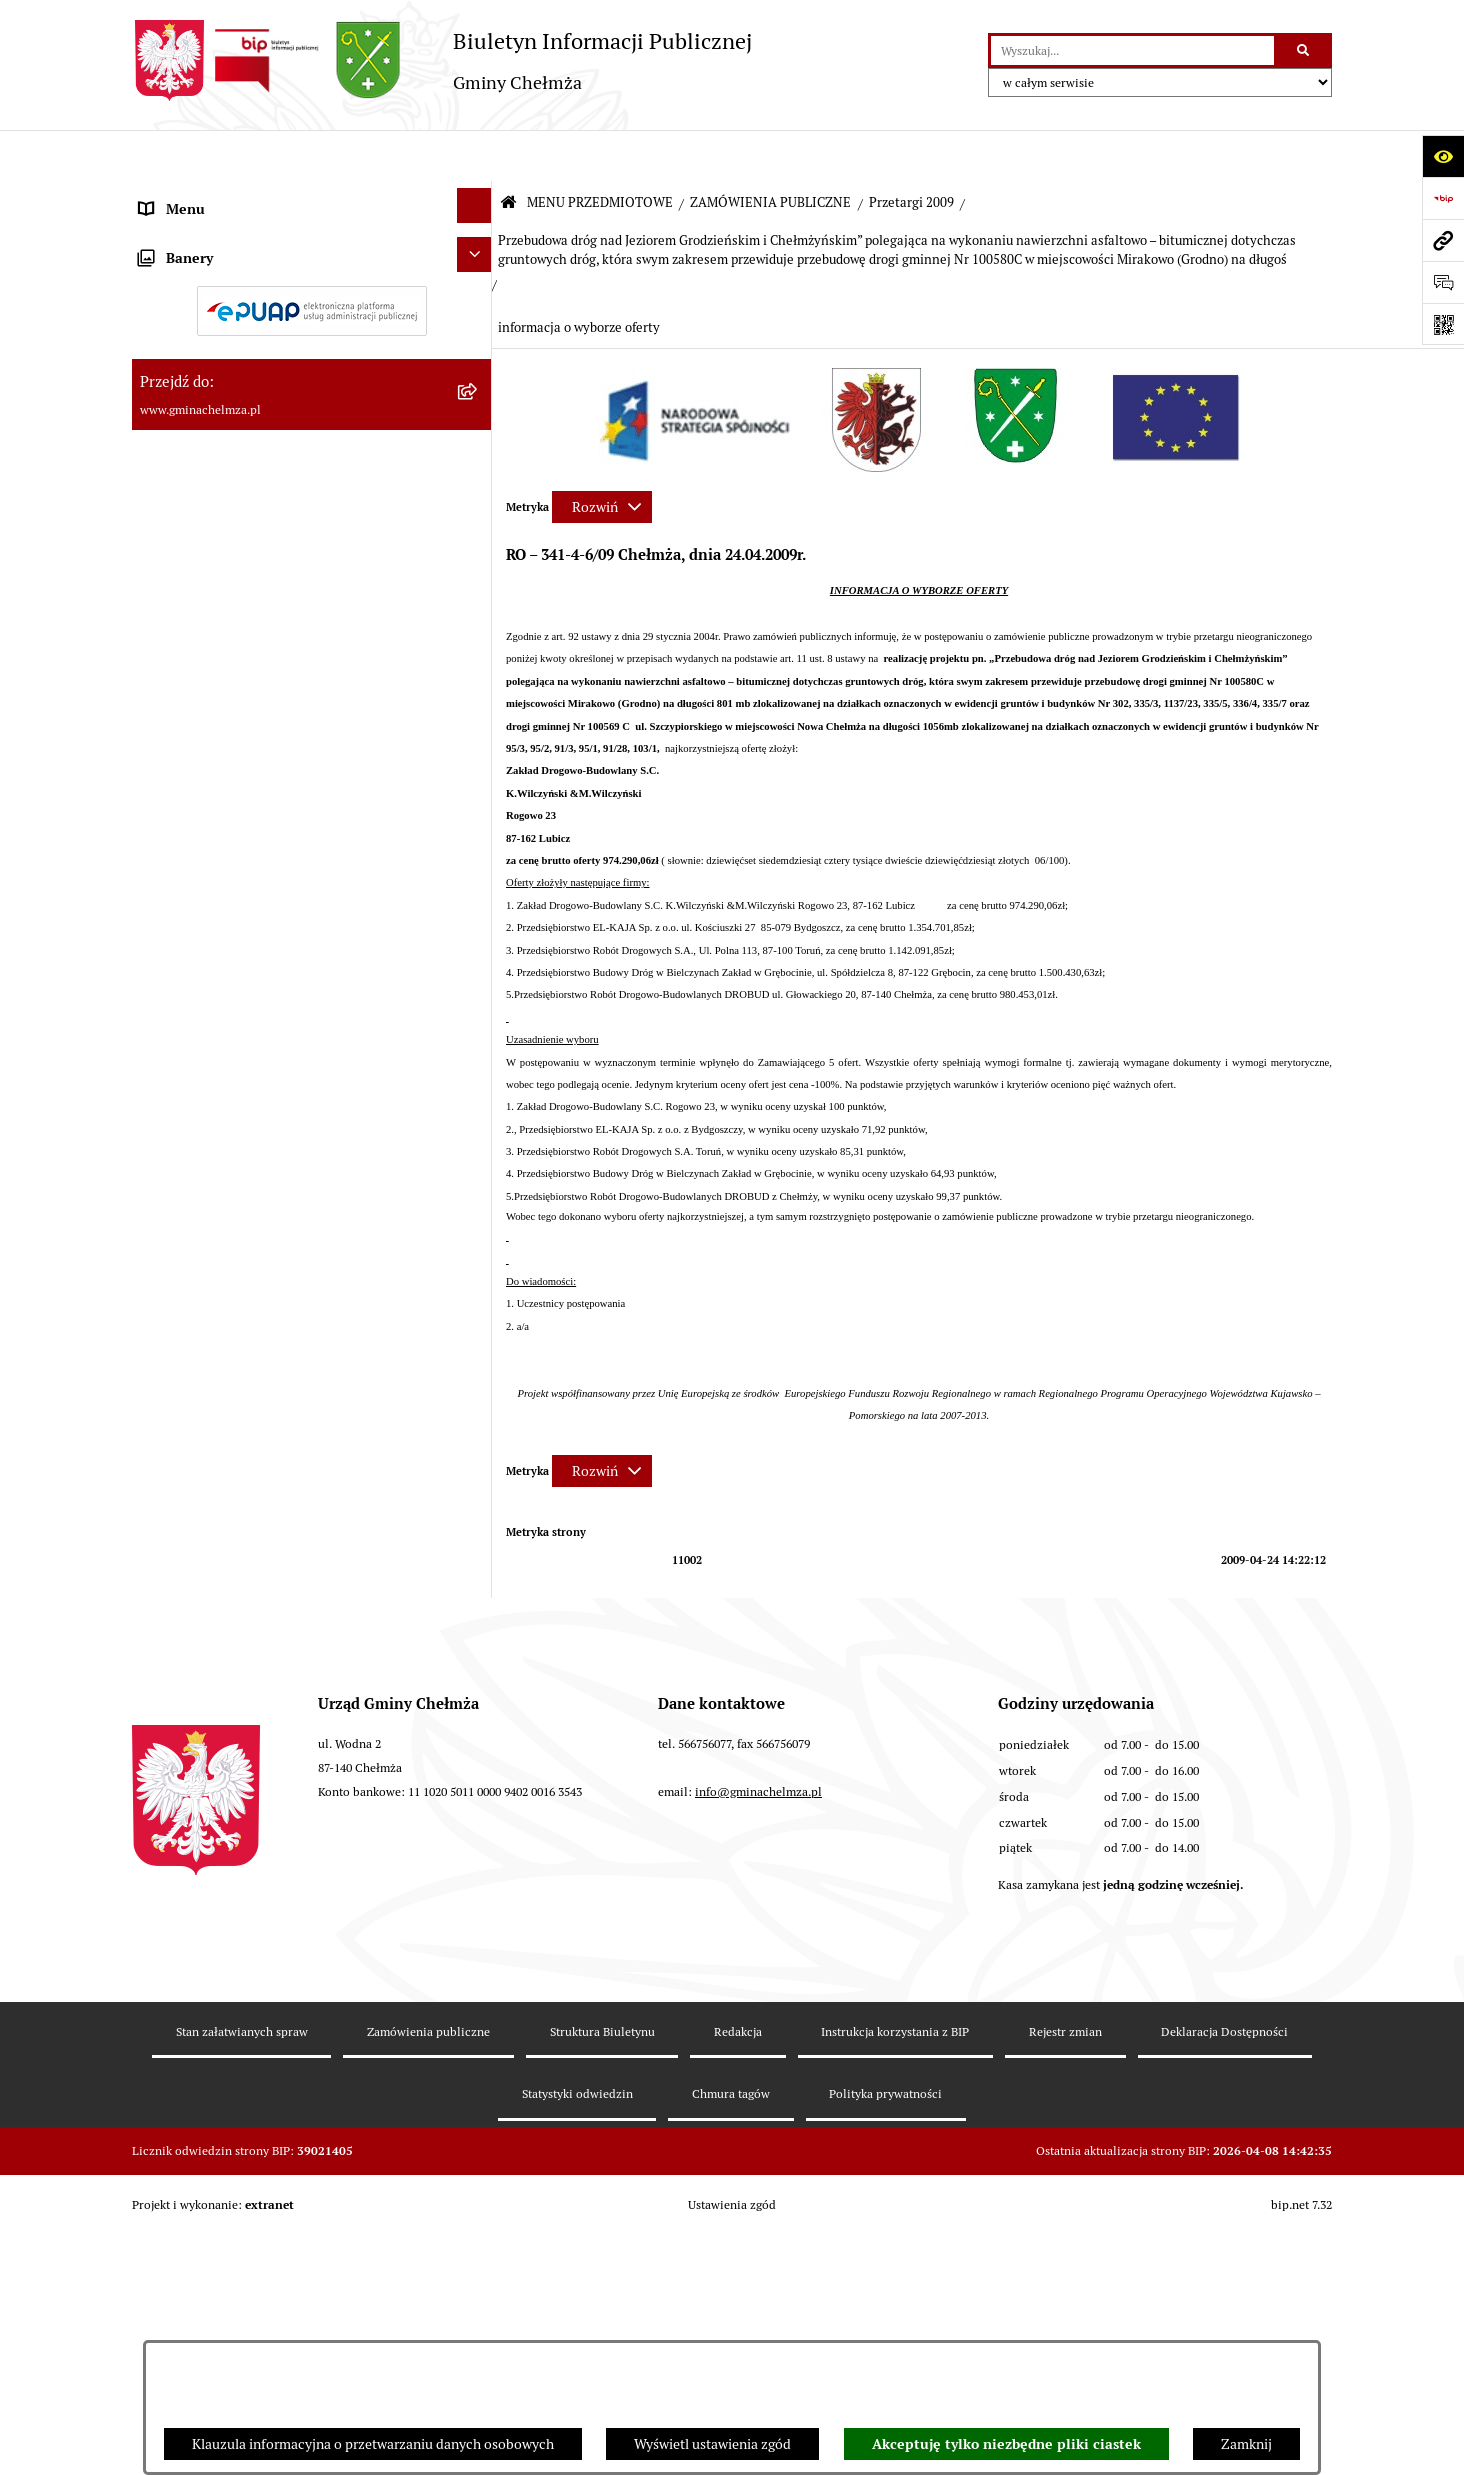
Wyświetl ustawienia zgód (712, 2444)
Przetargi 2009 (911, 151)
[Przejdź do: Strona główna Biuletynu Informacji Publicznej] (508, 152)
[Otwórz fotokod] (1443, 324)
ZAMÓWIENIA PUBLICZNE (770, 151)
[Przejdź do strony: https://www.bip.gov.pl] (1443, 198)
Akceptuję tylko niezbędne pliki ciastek (1006, 2444)
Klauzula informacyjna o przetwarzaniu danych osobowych (373, 2444)
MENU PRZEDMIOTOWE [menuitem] (215, 200)
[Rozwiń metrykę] (602, 455)
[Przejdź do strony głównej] (442, 60)
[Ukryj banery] (474, 1845)
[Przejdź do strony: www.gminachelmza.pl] (1443, 240)
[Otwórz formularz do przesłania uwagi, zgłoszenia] (1443, 282)
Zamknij (1246, 2444)
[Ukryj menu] (474, 154)
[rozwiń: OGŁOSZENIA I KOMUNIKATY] (477, 250)
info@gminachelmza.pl (758, 2214)
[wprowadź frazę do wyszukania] (1132, 50)
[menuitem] (312, 254)
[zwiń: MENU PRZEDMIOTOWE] (477, 196)
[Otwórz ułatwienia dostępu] (1443, 156)
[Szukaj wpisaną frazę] (1304, 50)
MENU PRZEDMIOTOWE (600, 151)
